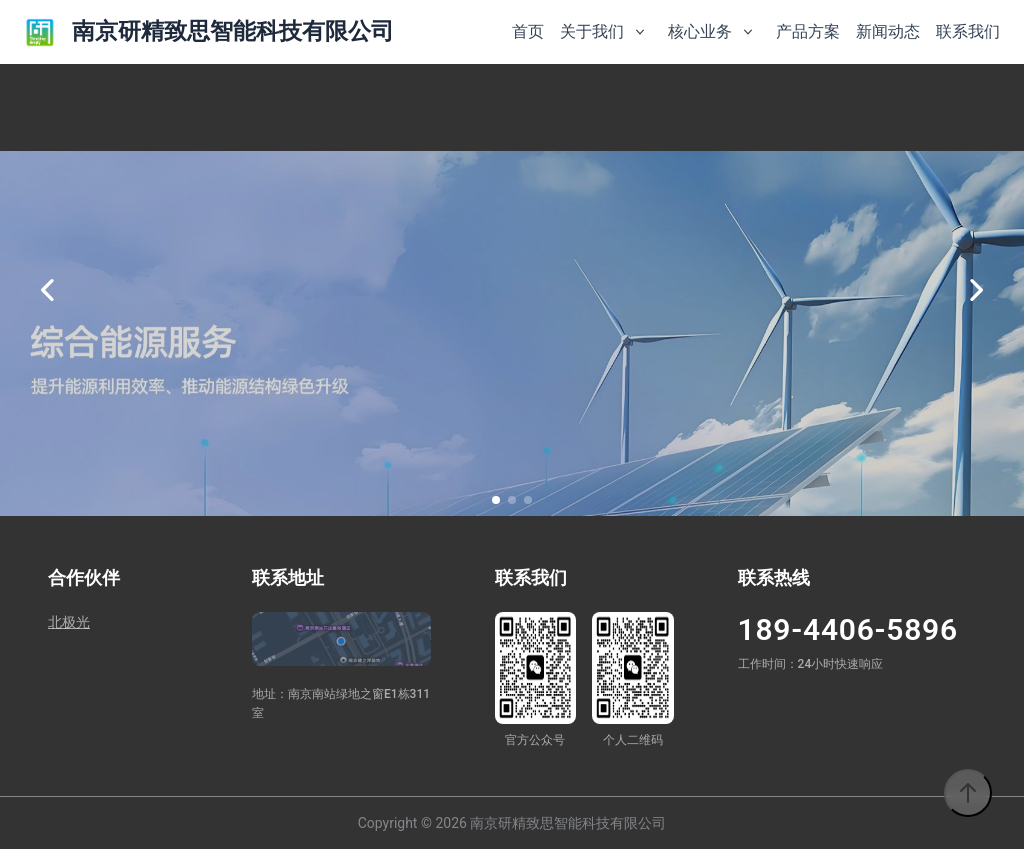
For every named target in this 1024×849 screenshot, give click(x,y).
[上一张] (48, 290)
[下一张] (976, 290)
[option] (512, 290)
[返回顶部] (968, 793)
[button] (496, 500)
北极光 (69, 622)
